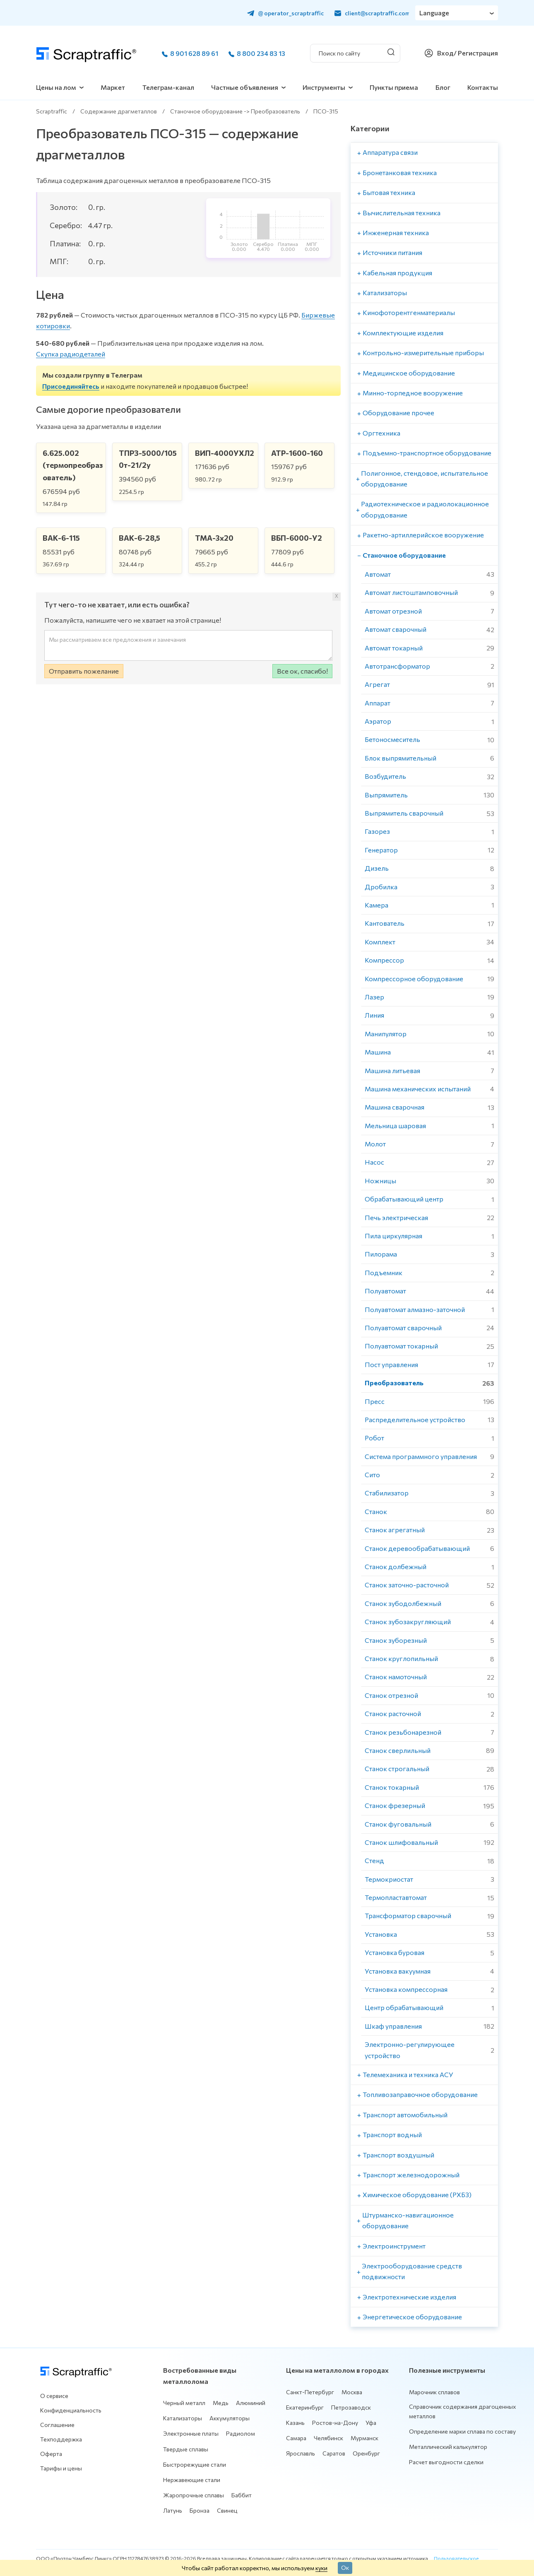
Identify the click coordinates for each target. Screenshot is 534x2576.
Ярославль (300, 2453)
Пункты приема (394, 87)
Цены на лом (56, 87)
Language (434, 13)
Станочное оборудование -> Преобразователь (235, 111)
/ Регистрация (476, 53)
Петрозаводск (351, 2407)
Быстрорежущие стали (194, 2464)
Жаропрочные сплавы (193, 2495)
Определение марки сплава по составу (462, 2431)
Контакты (482, 87)
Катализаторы (182, 2418)
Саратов (333, 2453)
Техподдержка (61, 2439)
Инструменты (324, 87)
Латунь (172, 2510)
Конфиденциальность (70, 2410)
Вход (445, 53)
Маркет (113, 87)
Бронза (199, 2510)
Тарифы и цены (61, 2468)
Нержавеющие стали (191, 2479)
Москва (352, 2391)
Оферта (51, 2453)
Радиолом (240, 2433)
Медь (221, 2402)
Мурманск (364, 2437)
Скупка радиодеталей (70, 354)
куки (321, 2567)
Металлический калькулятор (448, 2446)
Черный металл (184, 2402)
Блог (442, 87)
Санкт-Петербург (310, 2391)
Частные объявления (244, 87)
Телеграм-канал (168, 87)
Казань (295, 2422)
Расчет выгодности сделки (446, 2461)
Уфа (371, 2422)
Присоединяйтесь (70, 386)
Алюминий (250, 2402)
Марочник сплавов (434, 2391)
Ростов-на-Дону (335, 2422)
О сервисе (54, 2395)
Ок (345, 2567)
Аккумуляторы (229, 2418)
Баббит (241, 2495)
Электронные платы (191, 2433)
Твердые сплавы (185, 2449)
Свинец (227, 2510)
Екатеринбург (305, 2407)
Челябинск (328, 2437)
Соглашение (57, 2424)
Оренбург (366, 2453)
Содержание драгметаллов (118, 111)
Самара (296, 2437)
